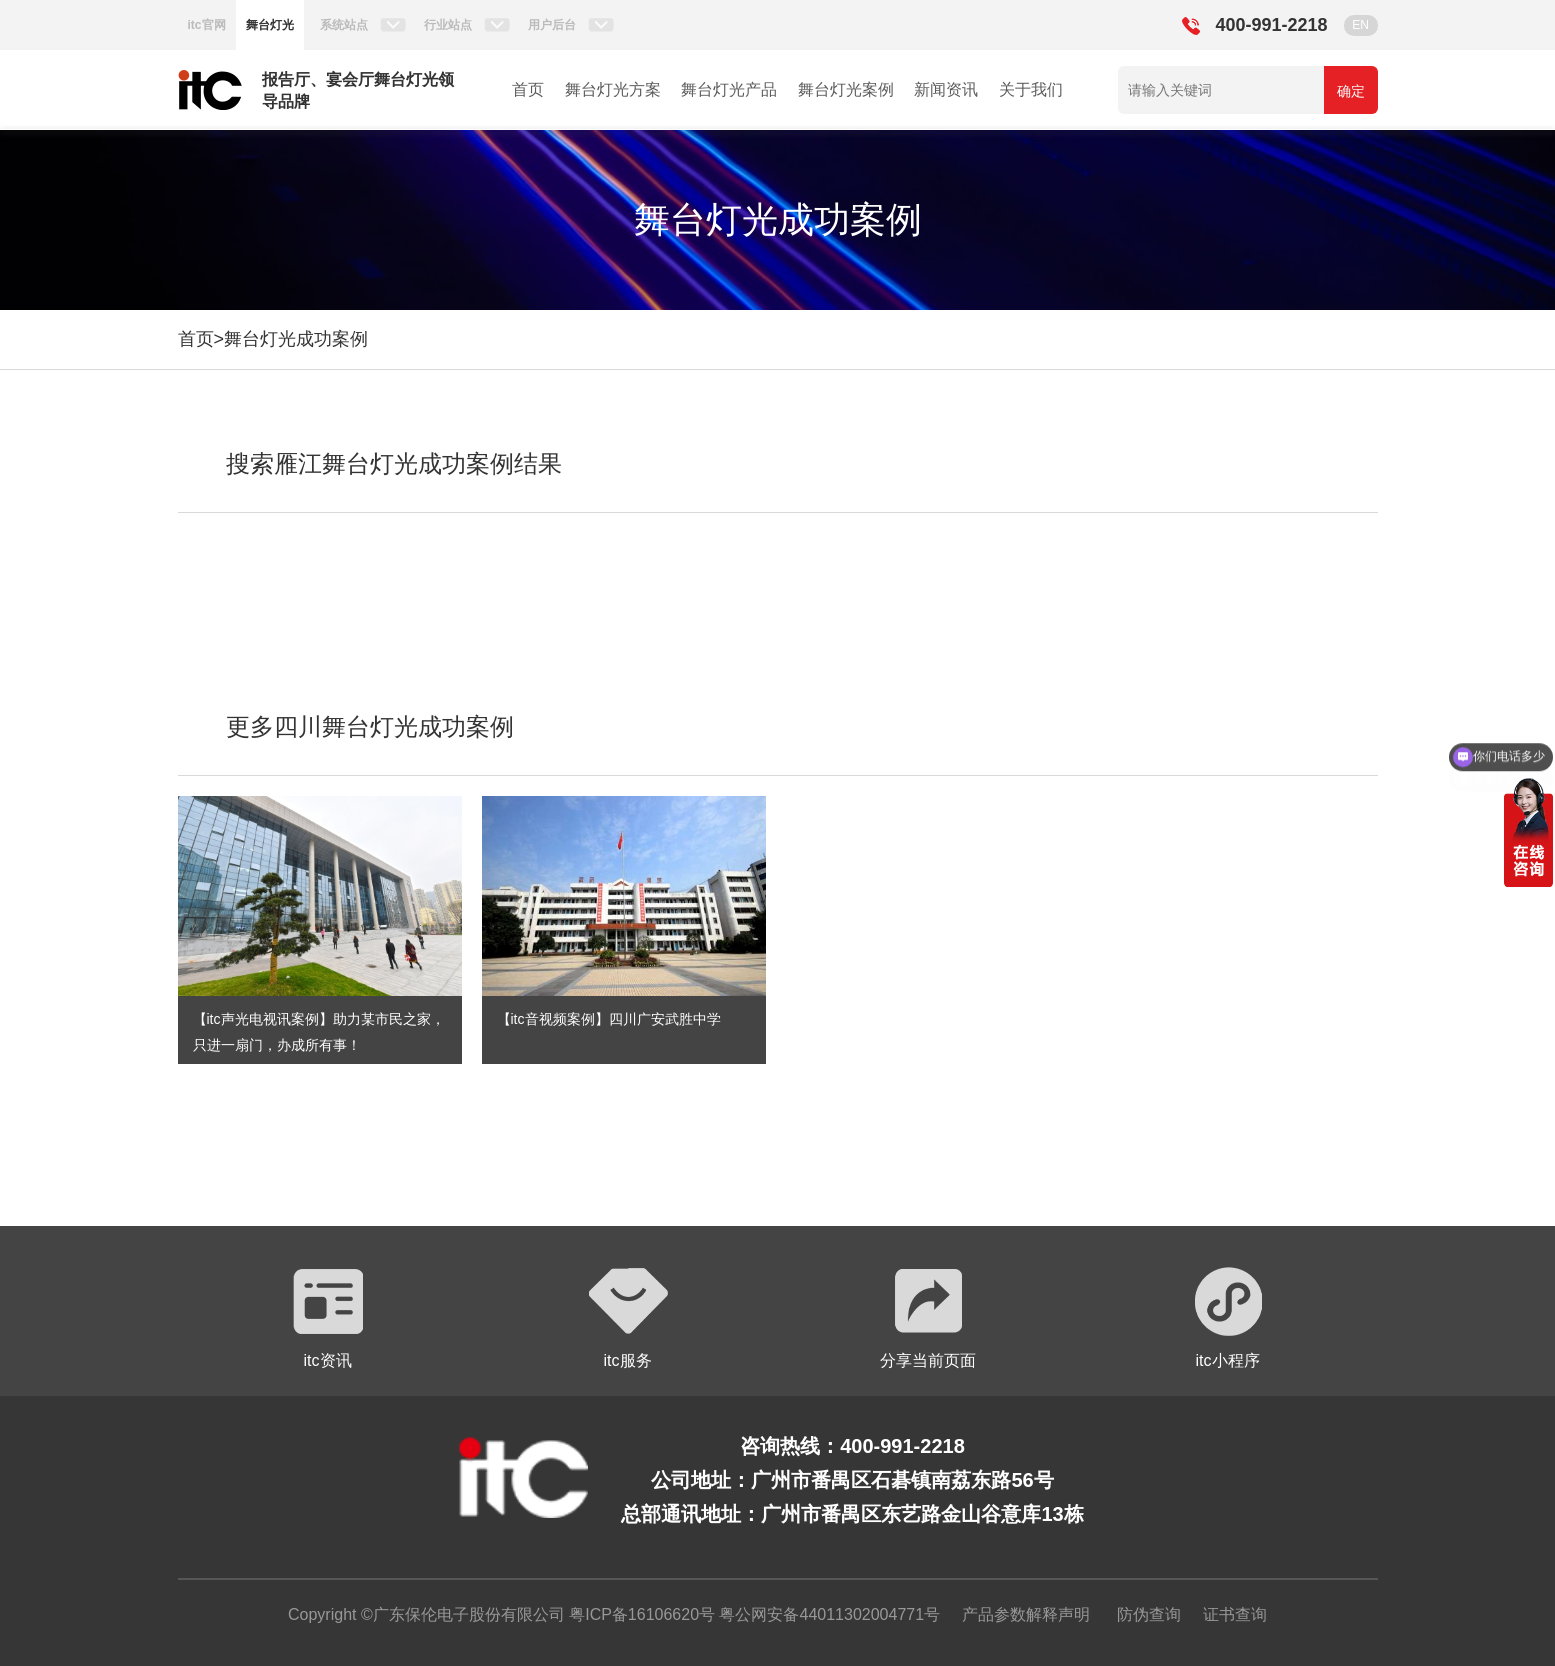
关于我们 (1031, 89)
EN (1360, 25)
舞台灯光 (270, 25)
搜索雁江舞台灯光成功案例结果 (394, 463)
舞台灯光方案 (613, 89)
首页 (528, 89)
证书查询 (1235, 1614)
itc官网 (207, 25)
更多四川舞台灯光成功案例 (370, 726)
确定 (1351, 91)
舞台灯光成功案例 (296, 339)
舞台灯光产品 (729, 89)
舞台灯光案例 (846, 89)
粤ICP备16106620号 (640, 1614)
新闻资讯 (946, 89)
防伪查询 (1149, 1614)
